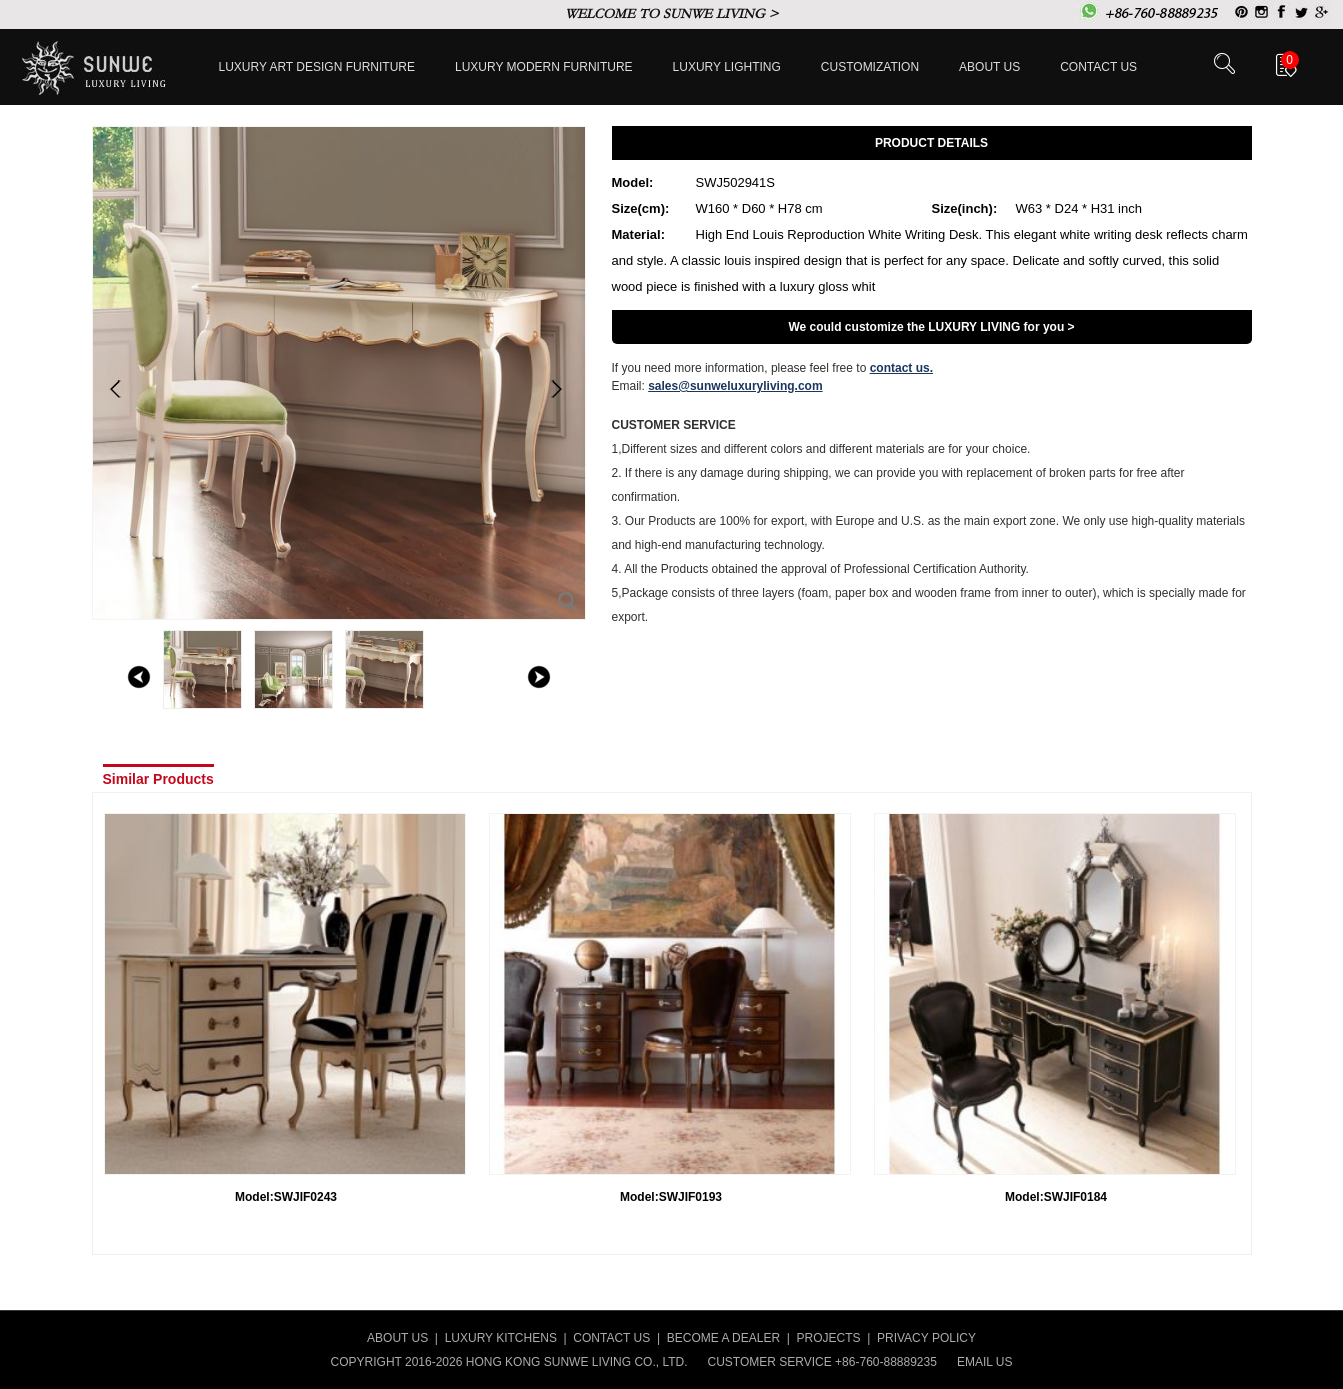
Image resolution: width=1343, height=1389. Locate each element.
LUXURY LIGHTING (727, 67)
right (539, 677)
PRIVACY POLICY (926, 1338)
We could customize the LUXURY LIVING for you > (931, 327)
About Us (989, 67)
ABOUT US (397, 1338)
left (139, 677)
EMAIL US (985, 1362)
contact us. (901, 368)
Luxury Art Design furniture (317, 67)
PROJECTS (829, 1338)
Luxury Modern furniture (544, 67)
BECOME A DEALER (723, 1338)
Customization (870, 67)
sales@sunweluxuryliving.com (735, 386)
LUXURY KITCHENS (501, 1338)
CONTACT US (611, 1338)
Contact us (1098, 67)
